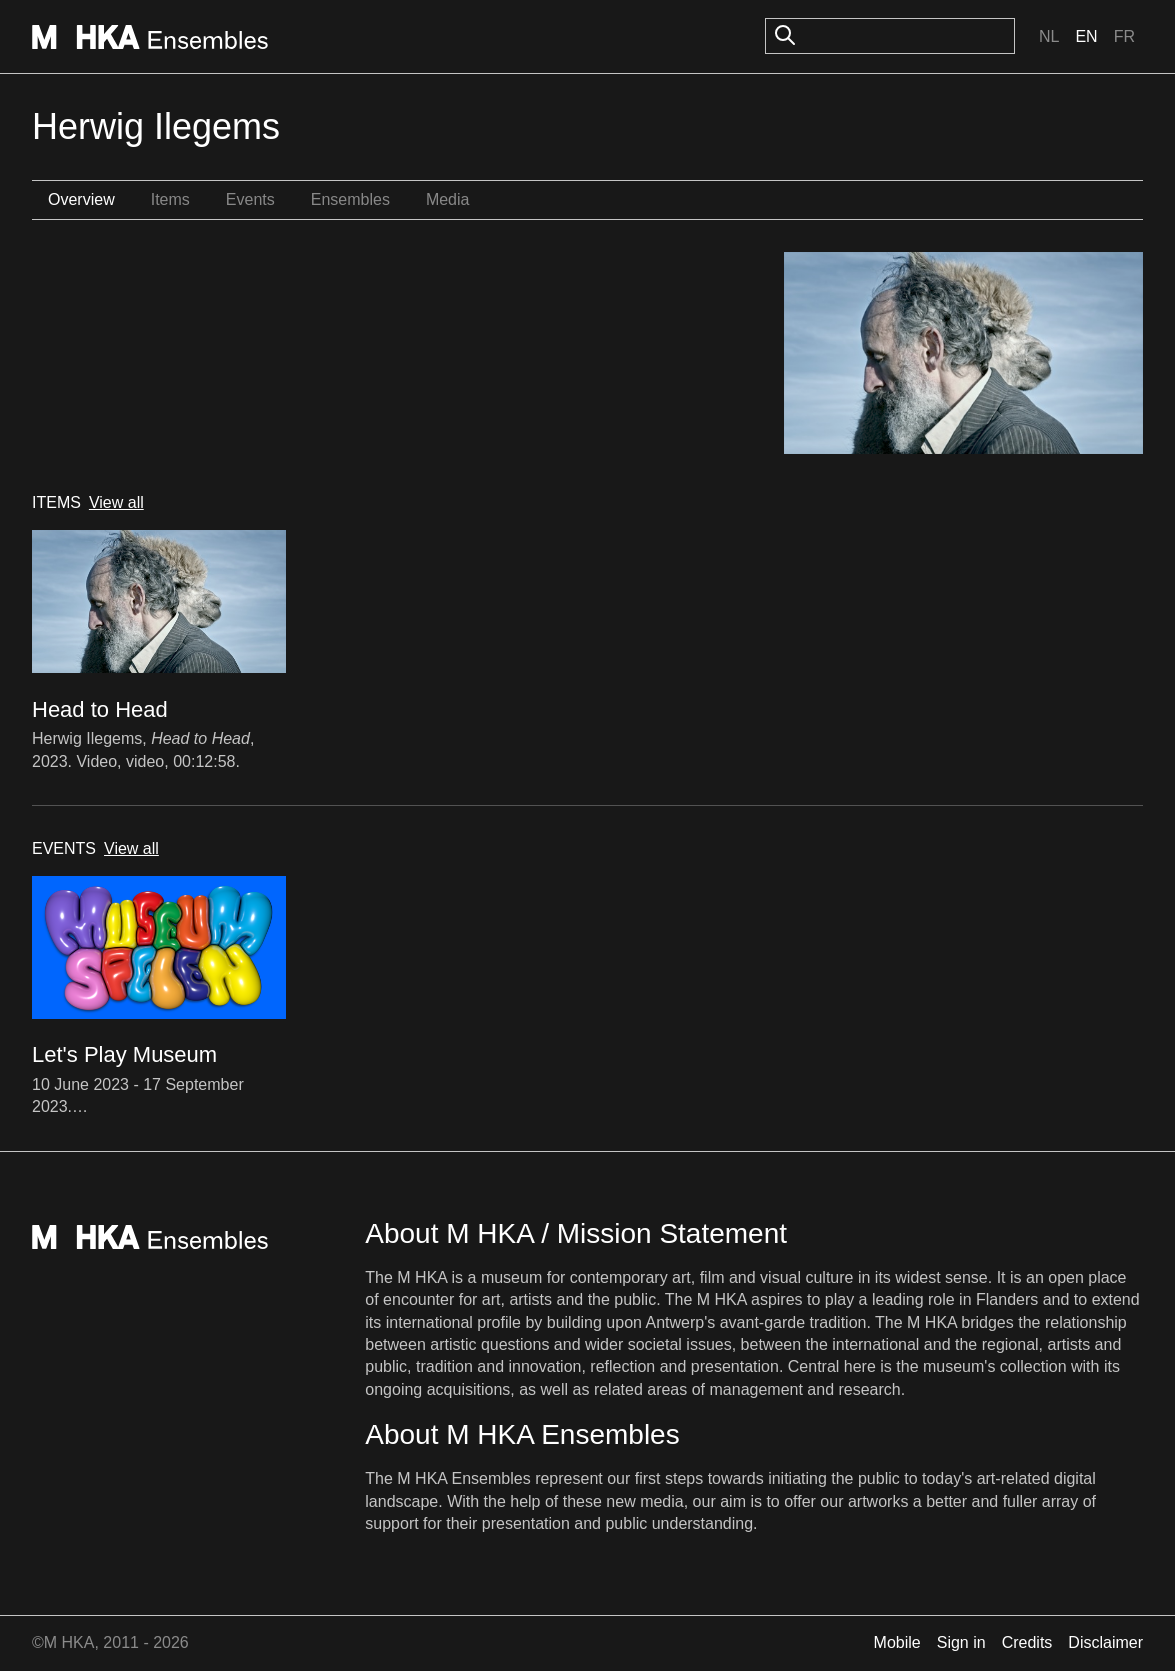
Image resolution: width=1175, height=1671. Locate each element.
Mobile (897, 1642)
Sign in (961, 1642)
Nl (1049, 36)
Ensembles (350, 199)
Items (170, 199)
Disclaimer (1105, 1642)
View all (116, 502)
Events (250, 199)
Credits (1027, 1642)
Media (448, 199)
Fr (1124, 36)
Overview (81, 199)
